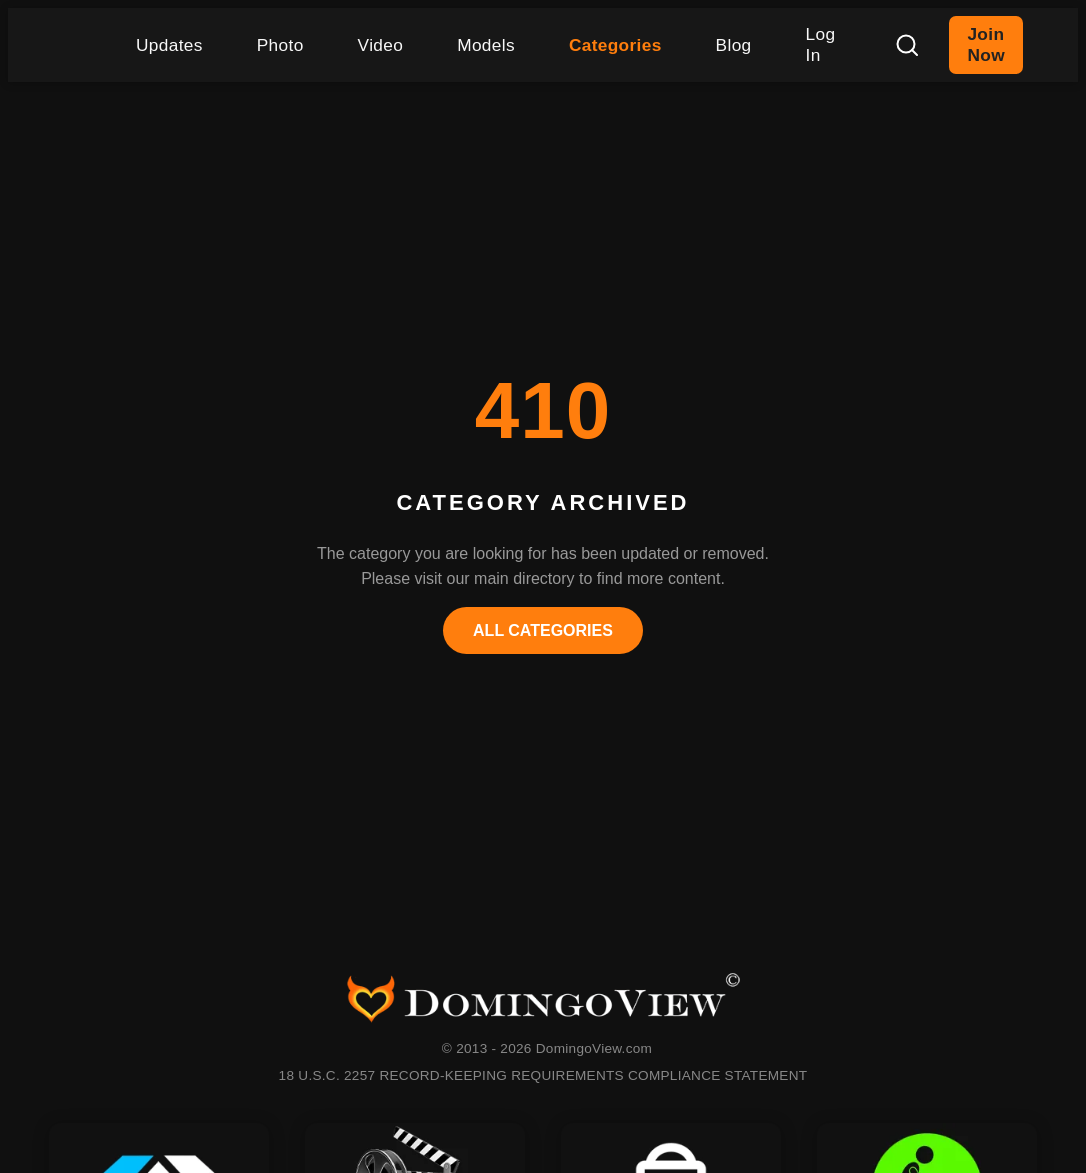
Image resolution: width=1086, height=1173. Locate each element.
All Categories (543, 630)
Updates (169, 45)
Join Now (985, 44)
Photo (280, 45)
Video (381, 45)
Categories (615, 45)
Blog (734, 45)
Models (486, 45)
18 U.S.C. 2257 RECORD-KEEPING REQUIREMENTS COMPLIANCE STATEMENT (543, 1075)
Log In (821, 44)
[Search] (907, 45)
